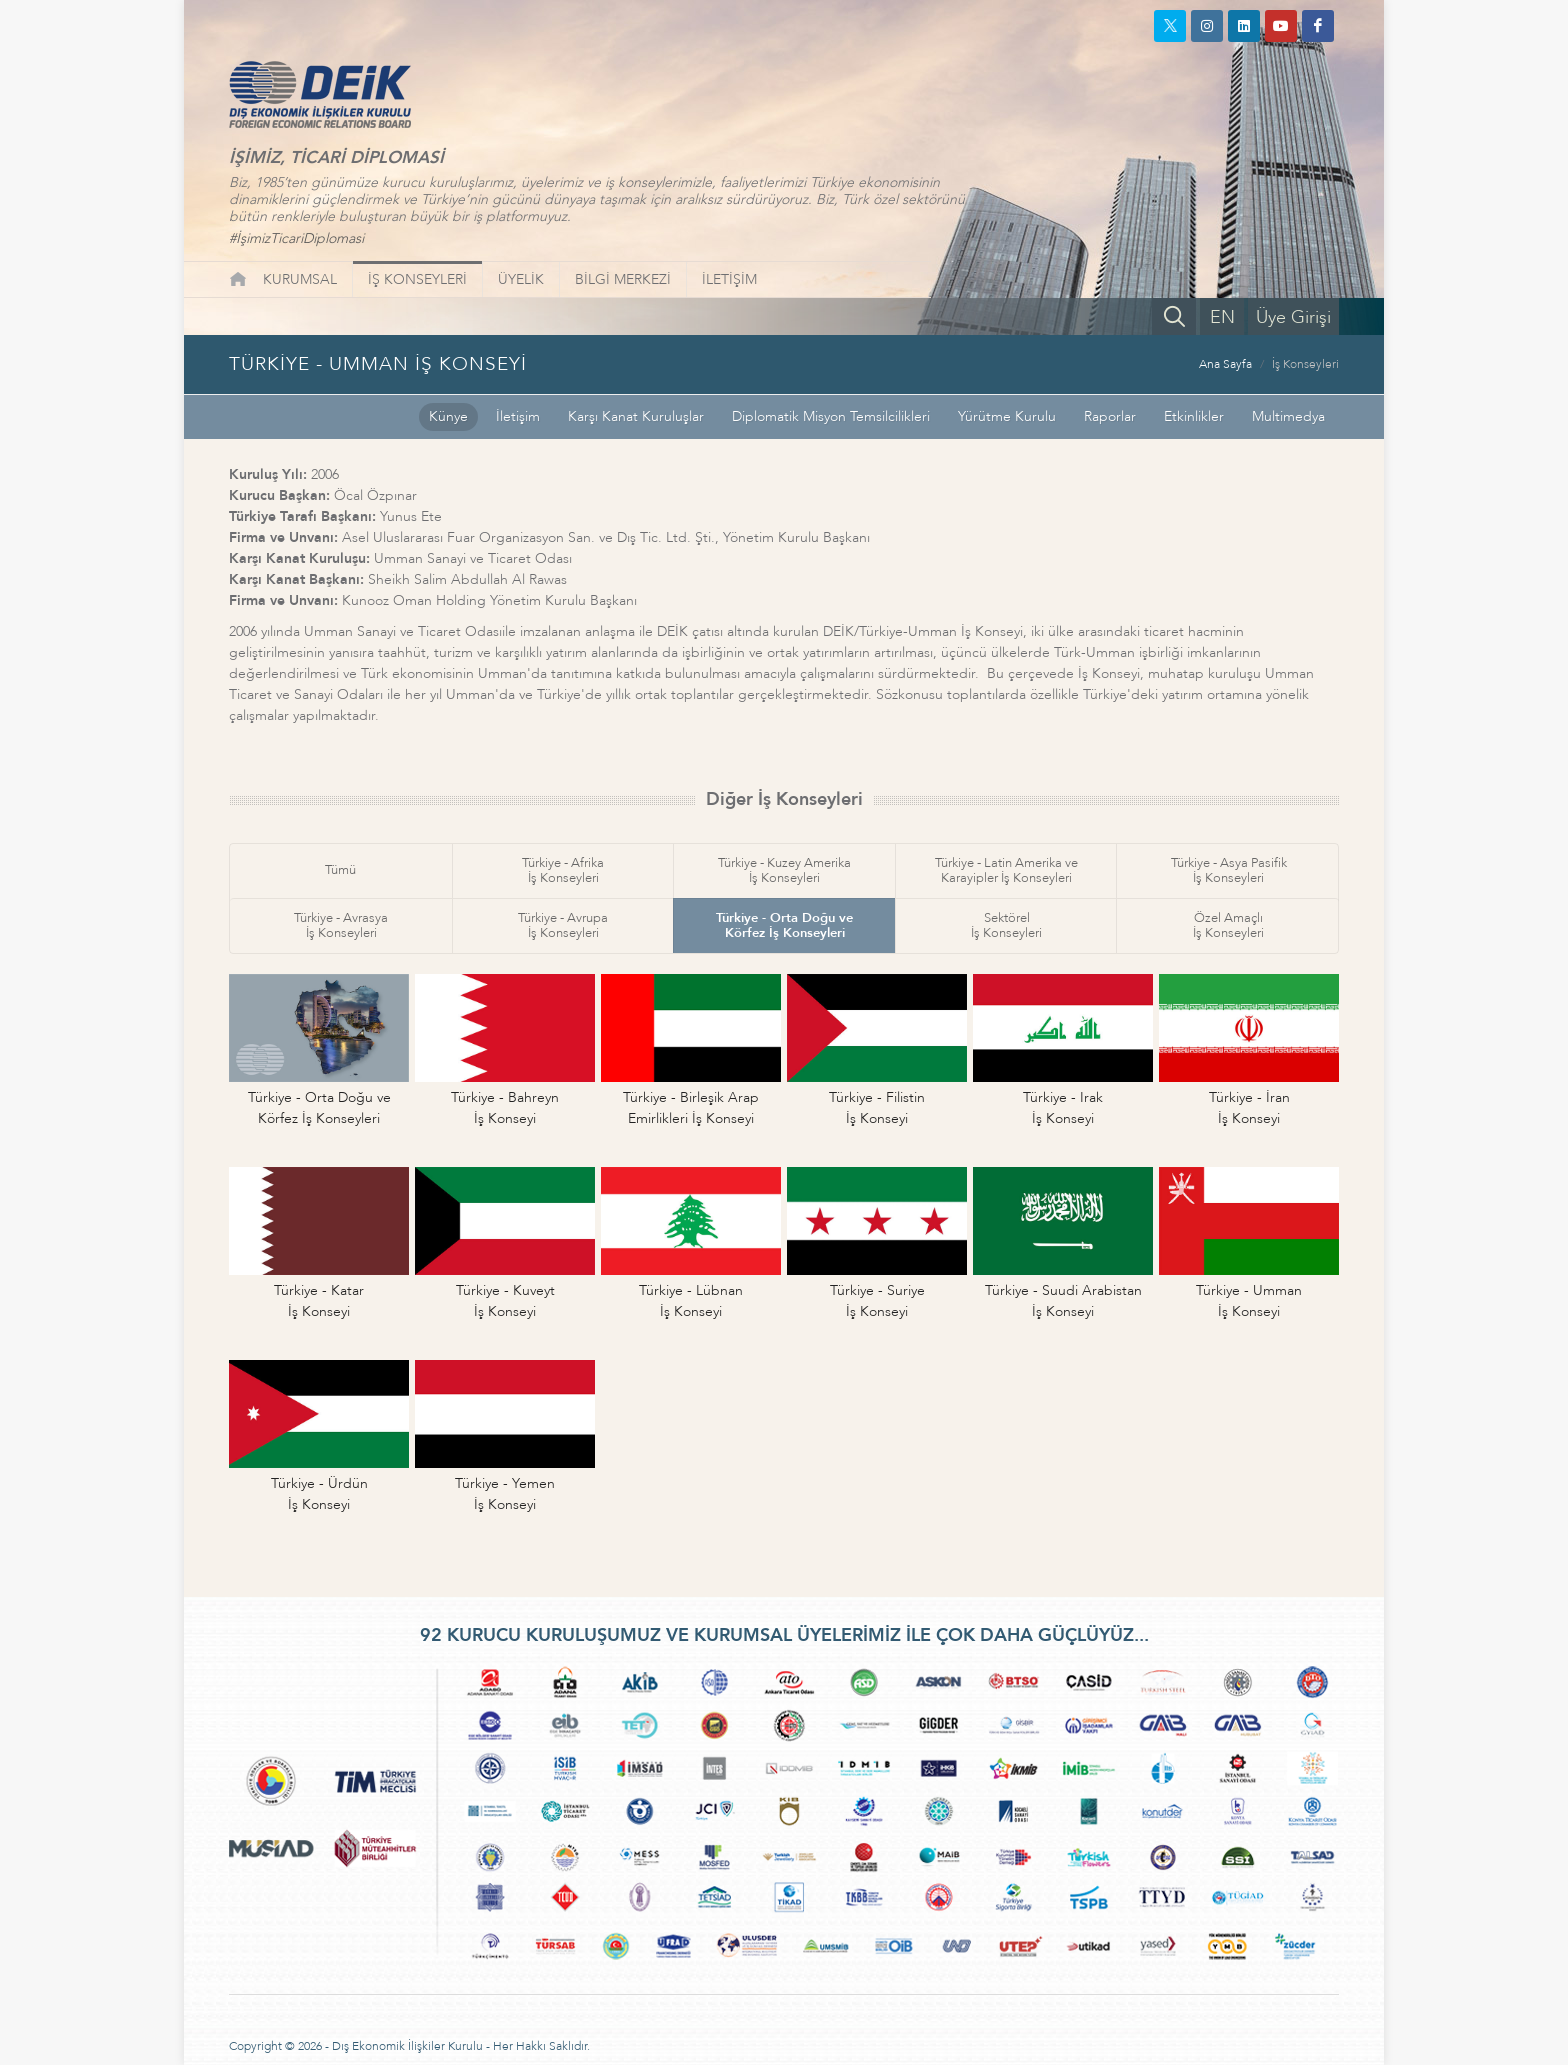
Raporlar (1110, 416)
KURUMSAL (300, 279)
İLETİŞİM (729, 279)
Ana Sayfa (1225, 364)
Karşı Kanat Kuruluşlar (636, 416)
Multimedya (1288, 416)
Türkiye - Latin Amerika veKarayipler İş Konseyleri (1006, 870)
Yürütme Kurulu (1007, 416)
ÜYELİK (521, 279)
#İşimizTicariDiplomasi (296, 238)
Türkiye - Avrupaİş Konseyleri (563, 925)
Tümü (340, 870)
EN (1222, 317)
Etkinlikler (1194, 416)
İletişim (518, 416)
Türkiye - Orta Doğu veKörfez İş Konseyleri (784, 925)
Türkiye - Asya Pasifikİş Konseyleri (1229, 870)
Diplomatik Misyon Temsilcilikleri (831, 416)
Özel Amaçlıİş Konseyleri (1228, 925)
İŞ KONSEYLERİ (417, 279)
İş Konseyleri (1305, 364)
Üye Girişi (1293, 317)
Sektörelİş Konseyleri (1006, 925)
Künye (448, 416)
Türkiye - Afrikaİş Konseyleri (563, 870)
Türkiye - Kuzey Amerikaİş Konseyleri (784, 870)
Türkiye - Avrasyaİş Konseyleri (341, 925)
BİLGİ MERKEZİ (623, 279)
